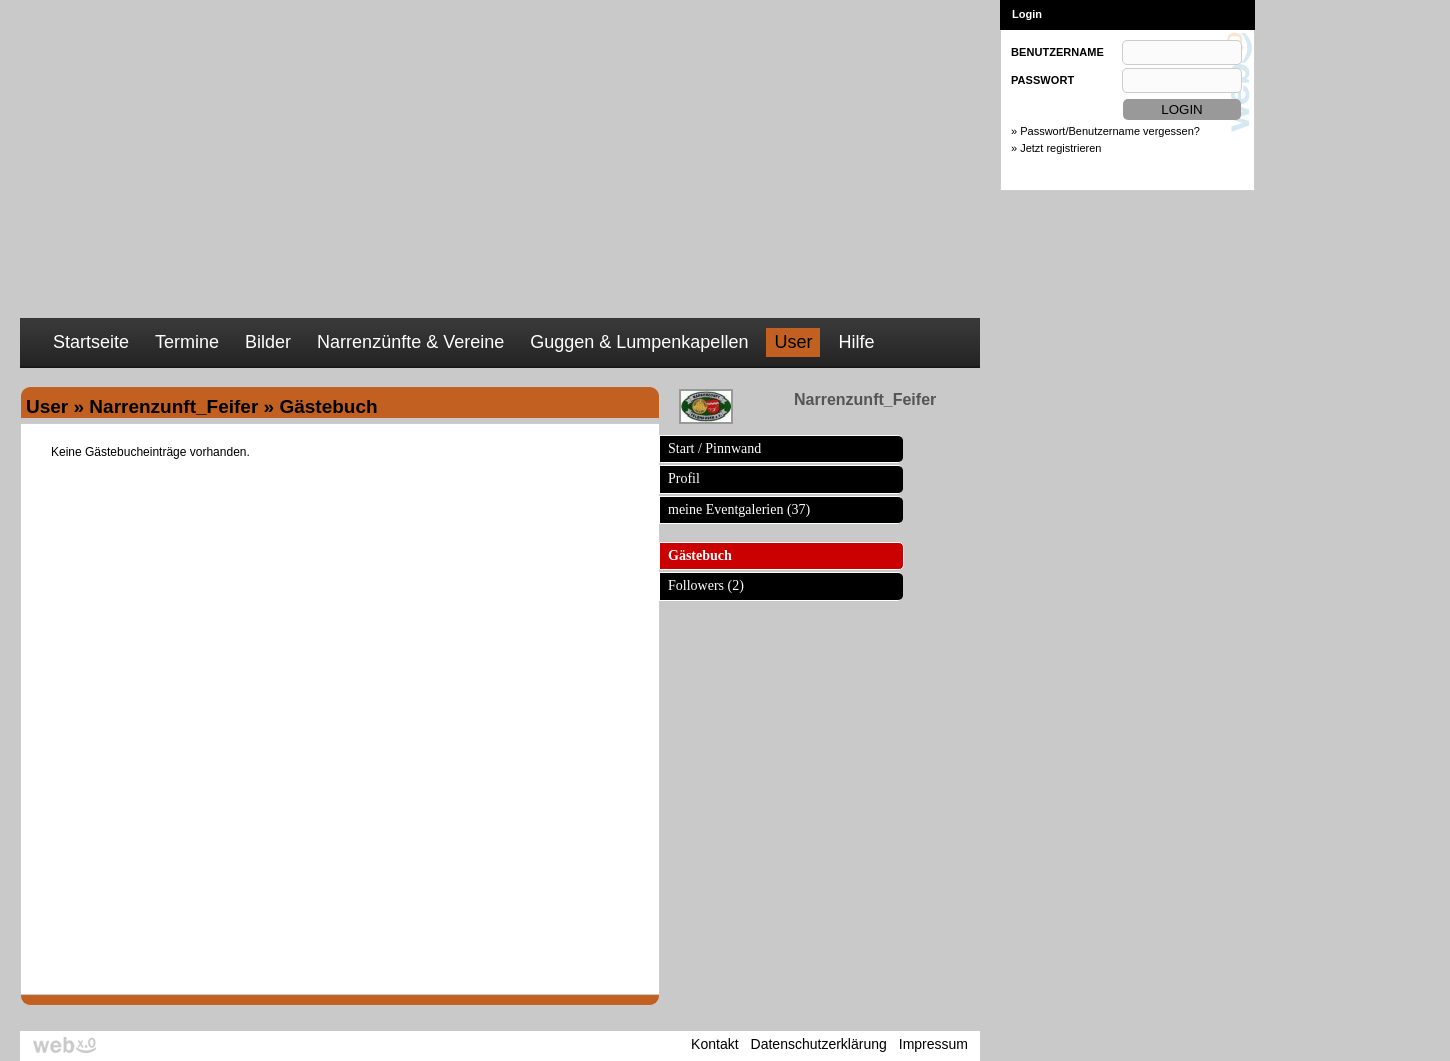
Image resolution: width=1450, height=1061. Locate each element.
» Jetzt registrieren (1056, 148)
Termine (187, 342)
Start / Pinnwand (714, 448)
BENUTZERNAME (1057, 52)
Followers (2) (706, 585)
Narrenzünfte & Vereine (410, 342)
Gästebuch (700, 555)
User (793, 342)
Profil (684, 478)
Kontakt (714, 1044)
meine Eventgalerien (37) (739, 509)
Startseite (91, 342)
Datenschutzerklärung (819, 1044)
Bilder (268, 342)
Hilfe (856, 342)
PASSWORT (1042, 80)
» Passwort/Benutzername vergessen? (1105, 131)
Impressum (933, 1044)
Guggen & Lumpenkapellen (639, 342)
